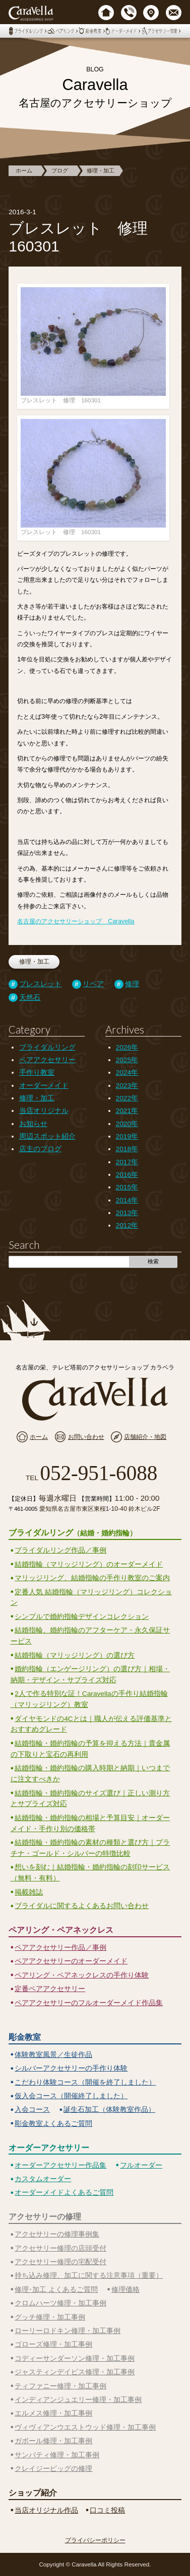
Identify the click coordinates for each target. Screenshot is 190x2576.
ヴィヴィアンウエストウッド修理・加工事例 (85, 2427)
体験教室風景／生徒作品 (53, 2054)
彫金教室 (25, 2036)
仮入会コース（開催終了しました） (71, 2096)
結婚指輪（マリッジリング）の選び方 (75, 1655)
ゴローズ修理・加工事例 (53, 2344)
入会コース (32, 2109)
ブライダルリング (47, 1047)
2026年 (127, 1047)
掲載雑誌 (29, 1892)
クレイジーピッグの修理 (53, 2468)
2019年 (127, 1136)
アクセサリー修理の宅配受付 (60, 2262)
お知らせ (33, 1124)
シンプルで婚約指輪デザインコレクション (82, 1616)
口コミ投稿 (107, 2510)
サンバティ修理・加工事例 (57, 2455)
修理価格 (125, 2289)
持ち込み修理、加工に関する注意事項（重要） (89, 2275)
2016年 (127, 1174)
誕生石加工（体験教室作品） (109, 2109)
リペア (93, 984)
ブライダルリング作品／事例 (60, 1550)
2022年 (127, 1098)
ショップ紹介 (33, 2492)
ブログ (59, 170)
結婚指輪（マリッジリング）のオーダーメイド (89, 1564)
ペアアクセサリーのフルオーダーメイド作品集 (89, 2003)
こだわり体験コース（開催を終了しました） (85, 2082)
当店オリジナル (44, 1110)
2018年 (127, 1149)
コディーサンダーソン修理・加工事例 (75, 2358)
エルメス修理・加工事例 (53, 2413)
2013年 (127, 1213)
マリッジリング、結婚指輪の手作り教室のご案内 (92, 1578)
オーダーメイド (44, 1085)
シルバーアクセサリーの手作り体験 (71, 2068)
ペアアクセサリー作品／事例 (60, 1947)
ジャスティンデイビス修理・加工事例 (75, 2372)
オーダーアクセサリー (49, 2147)
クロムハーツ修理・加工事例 (60, 2303)
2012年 (127, 1225)
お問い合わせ (86, 1436)
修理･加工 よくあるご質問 (56, 2289)
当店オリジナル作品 (46, 2510)
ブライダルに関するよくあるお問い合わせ (82, 1906)
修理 (132, 984)
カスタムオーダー (43, 2179)
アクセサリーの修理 (45, 2216)
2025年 (127, 1060)
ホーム (24, 170)
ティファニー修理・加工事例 (60, 2386)
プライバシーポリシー (95, 2540)
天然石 (29, 997)
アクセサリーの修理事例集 (57, 2234)
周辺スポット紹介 (47, 1136)
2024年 (127, 1072)
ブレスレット (40, 984)
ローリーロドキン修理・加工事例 (67, 2331)
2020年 (127, 1124)
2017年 (127, 1162)
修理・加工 (100, 170)
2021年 (127, 1110)
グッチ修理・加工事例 (50, 2317)
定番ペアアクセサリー (50, 1989)
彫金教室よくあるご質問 (53, 2123)
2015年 (127, 1187)
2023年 (127, 1085)
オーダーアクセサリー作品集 (60, 2165)
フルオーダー (141, 2165)
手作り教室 (36, 1072)
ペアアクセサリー (47, 1060)
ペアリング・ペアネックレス (61, 1929)
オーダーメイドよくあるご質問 (64, 2192)
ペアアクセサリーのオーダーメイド (71, 1961)
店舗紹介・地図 (145, 1436)
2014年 (127, 1200)
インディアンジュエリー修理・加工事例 (78, 2399)
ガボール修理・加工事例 (53, 2441)
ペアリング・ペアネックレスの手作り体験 (82, 1975)
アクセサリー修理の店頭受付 (60, 2248)
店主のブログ (40, 1149)
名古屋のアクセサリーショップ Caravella (75, 921)
